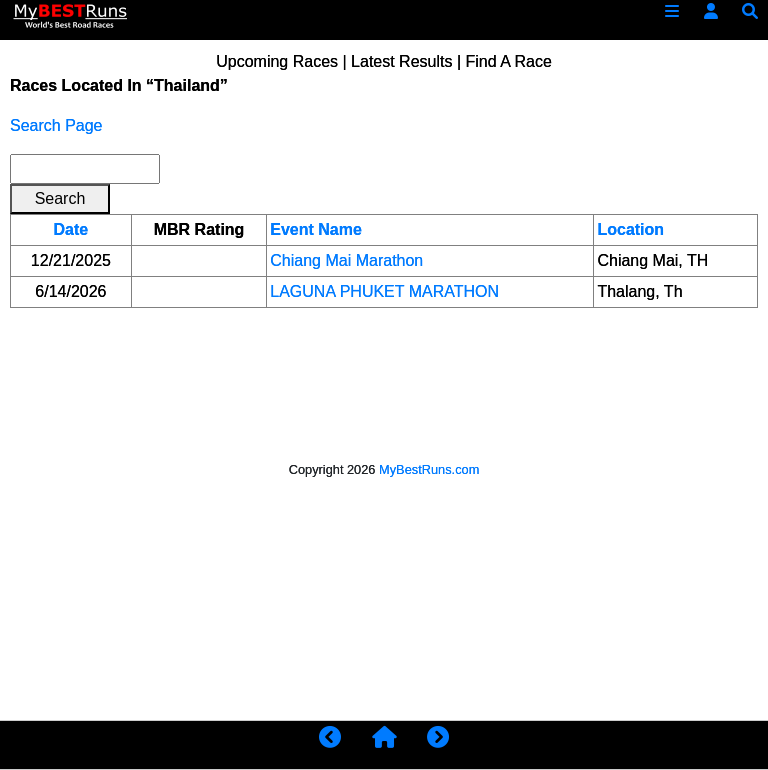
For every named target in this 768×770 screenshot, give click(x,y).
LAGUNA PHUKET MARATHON (384, 291)
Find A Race (509, 61)
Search (60, 198)
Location (630, 229)
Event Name (316, 229)
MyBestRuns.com (429, 469)
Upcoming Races (277, 61)
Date (71, 229)
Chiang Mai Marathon (346, 260)
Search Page (56, 125)
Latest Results (401, 61)
